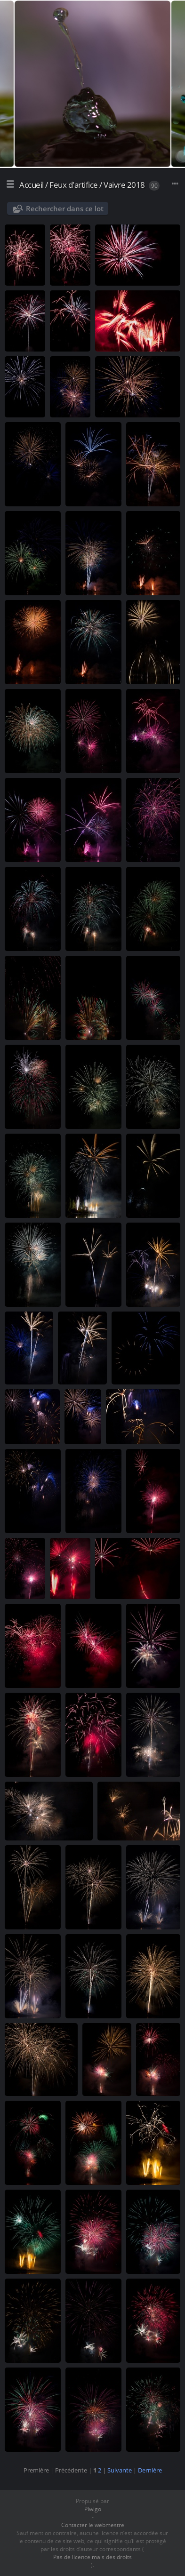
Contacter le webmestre (92, 2525)
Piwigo (92, 2509)
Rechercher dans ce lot (65, 208)
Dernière (150, 2470)
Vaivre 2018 (124, 184)
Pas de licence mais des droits (92, 2557)
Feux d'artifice (73, 184)
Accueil (31, 184)
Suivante (119, 2470)
